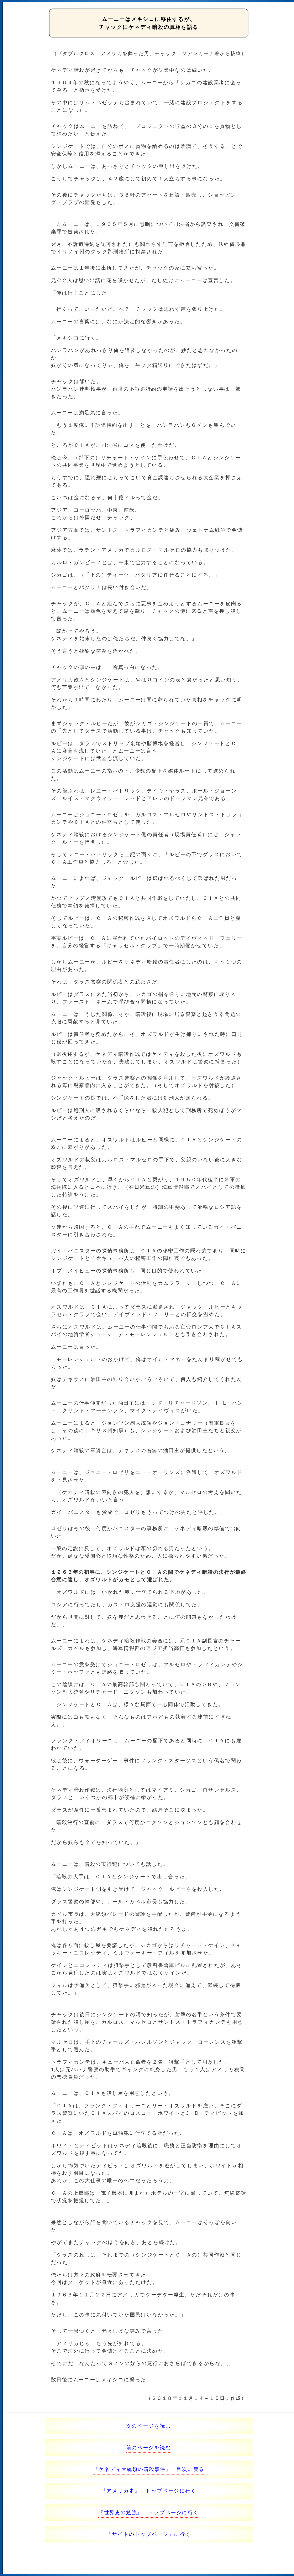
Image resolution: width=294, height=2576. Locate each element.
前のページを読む (148, 2447)
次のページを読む (148, 2426)
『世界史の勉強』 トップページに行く (148, 2512)
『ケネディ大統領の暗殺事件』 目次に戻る (148, 2469)
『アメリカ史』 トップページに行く (148, 2491)
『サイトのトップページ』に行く (148, 2534)
